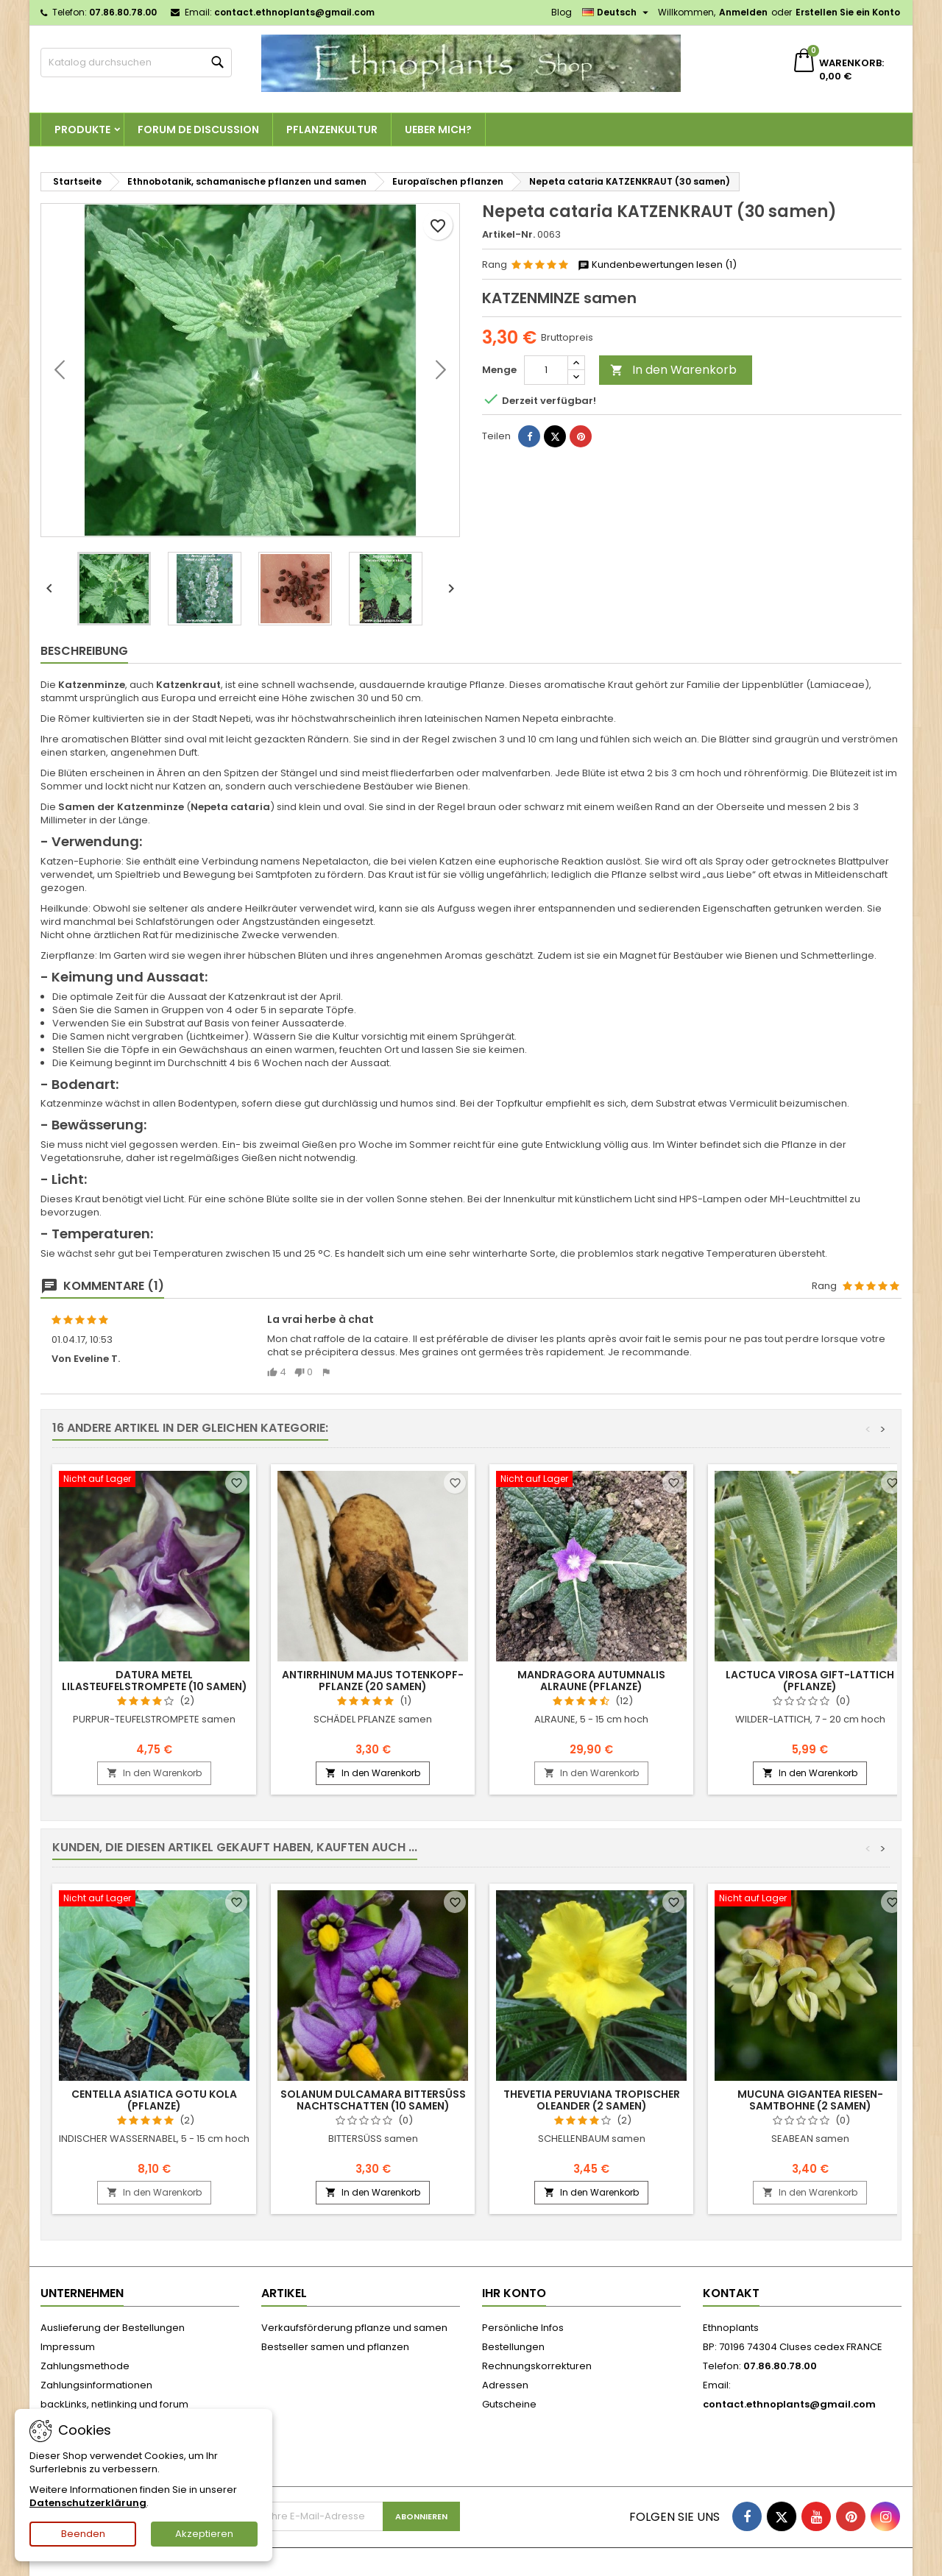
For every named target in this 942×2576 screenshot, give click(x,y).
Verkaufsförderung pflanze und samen (354, 2328)
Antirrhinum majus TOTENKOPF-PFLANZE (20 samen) (373, 1680)
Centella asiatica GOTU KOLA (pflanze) (154, 2100)
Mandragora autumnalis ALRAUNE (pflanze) (591, 1680)
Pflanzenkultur (332, 129)
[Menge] (546, 370)
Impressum (67, 2347)
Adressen (505, 2385)
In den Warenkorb (673, 369)
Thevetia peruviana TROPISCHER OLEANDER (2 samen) (591, 2100)
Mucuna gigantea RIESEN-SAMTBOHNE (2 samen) (810, 2100)
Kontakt (731, 2293)
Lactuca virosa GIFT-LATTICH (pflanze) (810, 1680)
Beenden (83, 2534)
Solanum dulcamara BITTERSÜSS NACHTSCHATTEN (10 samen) (373, 2100)
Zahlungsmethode (85, 2366)
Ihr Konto (514, 2293)
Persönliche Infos (523, 2328)
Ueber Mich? (438, 129)
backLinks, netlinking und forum (114, 2404)
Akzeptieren (204, 2534)
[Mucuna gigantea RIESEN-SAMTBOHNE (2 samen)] (810, 1899)
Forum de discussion (198, 129)
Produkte (82, 129)
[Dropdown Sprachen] (617, 12)
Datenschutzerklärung (87, 2503)
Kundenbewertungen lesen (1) (657, 265)
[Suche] (136, 62)
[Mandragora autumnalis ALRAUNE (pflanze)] (591, 1480)
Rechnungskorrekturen (537, 2366)
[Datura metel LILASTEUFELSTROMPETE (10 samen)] (154, 1480)
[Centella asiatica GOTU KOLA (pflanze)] (154, 1899)
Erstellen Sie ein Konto (848, 12)
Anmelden (743, 12)
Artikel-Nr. (508, 234)
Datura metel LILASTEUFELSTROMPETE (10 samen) (154, 1680)
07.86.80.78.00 (123, 12)
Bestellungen (513, 2347)
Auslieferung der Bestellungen (112, 2328)
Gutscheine (509, 2404)
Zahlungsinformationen (96, 2385)
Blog (561, 12)
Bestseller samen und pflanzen (335, 2347)
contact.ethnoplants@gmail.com (294, 12)
